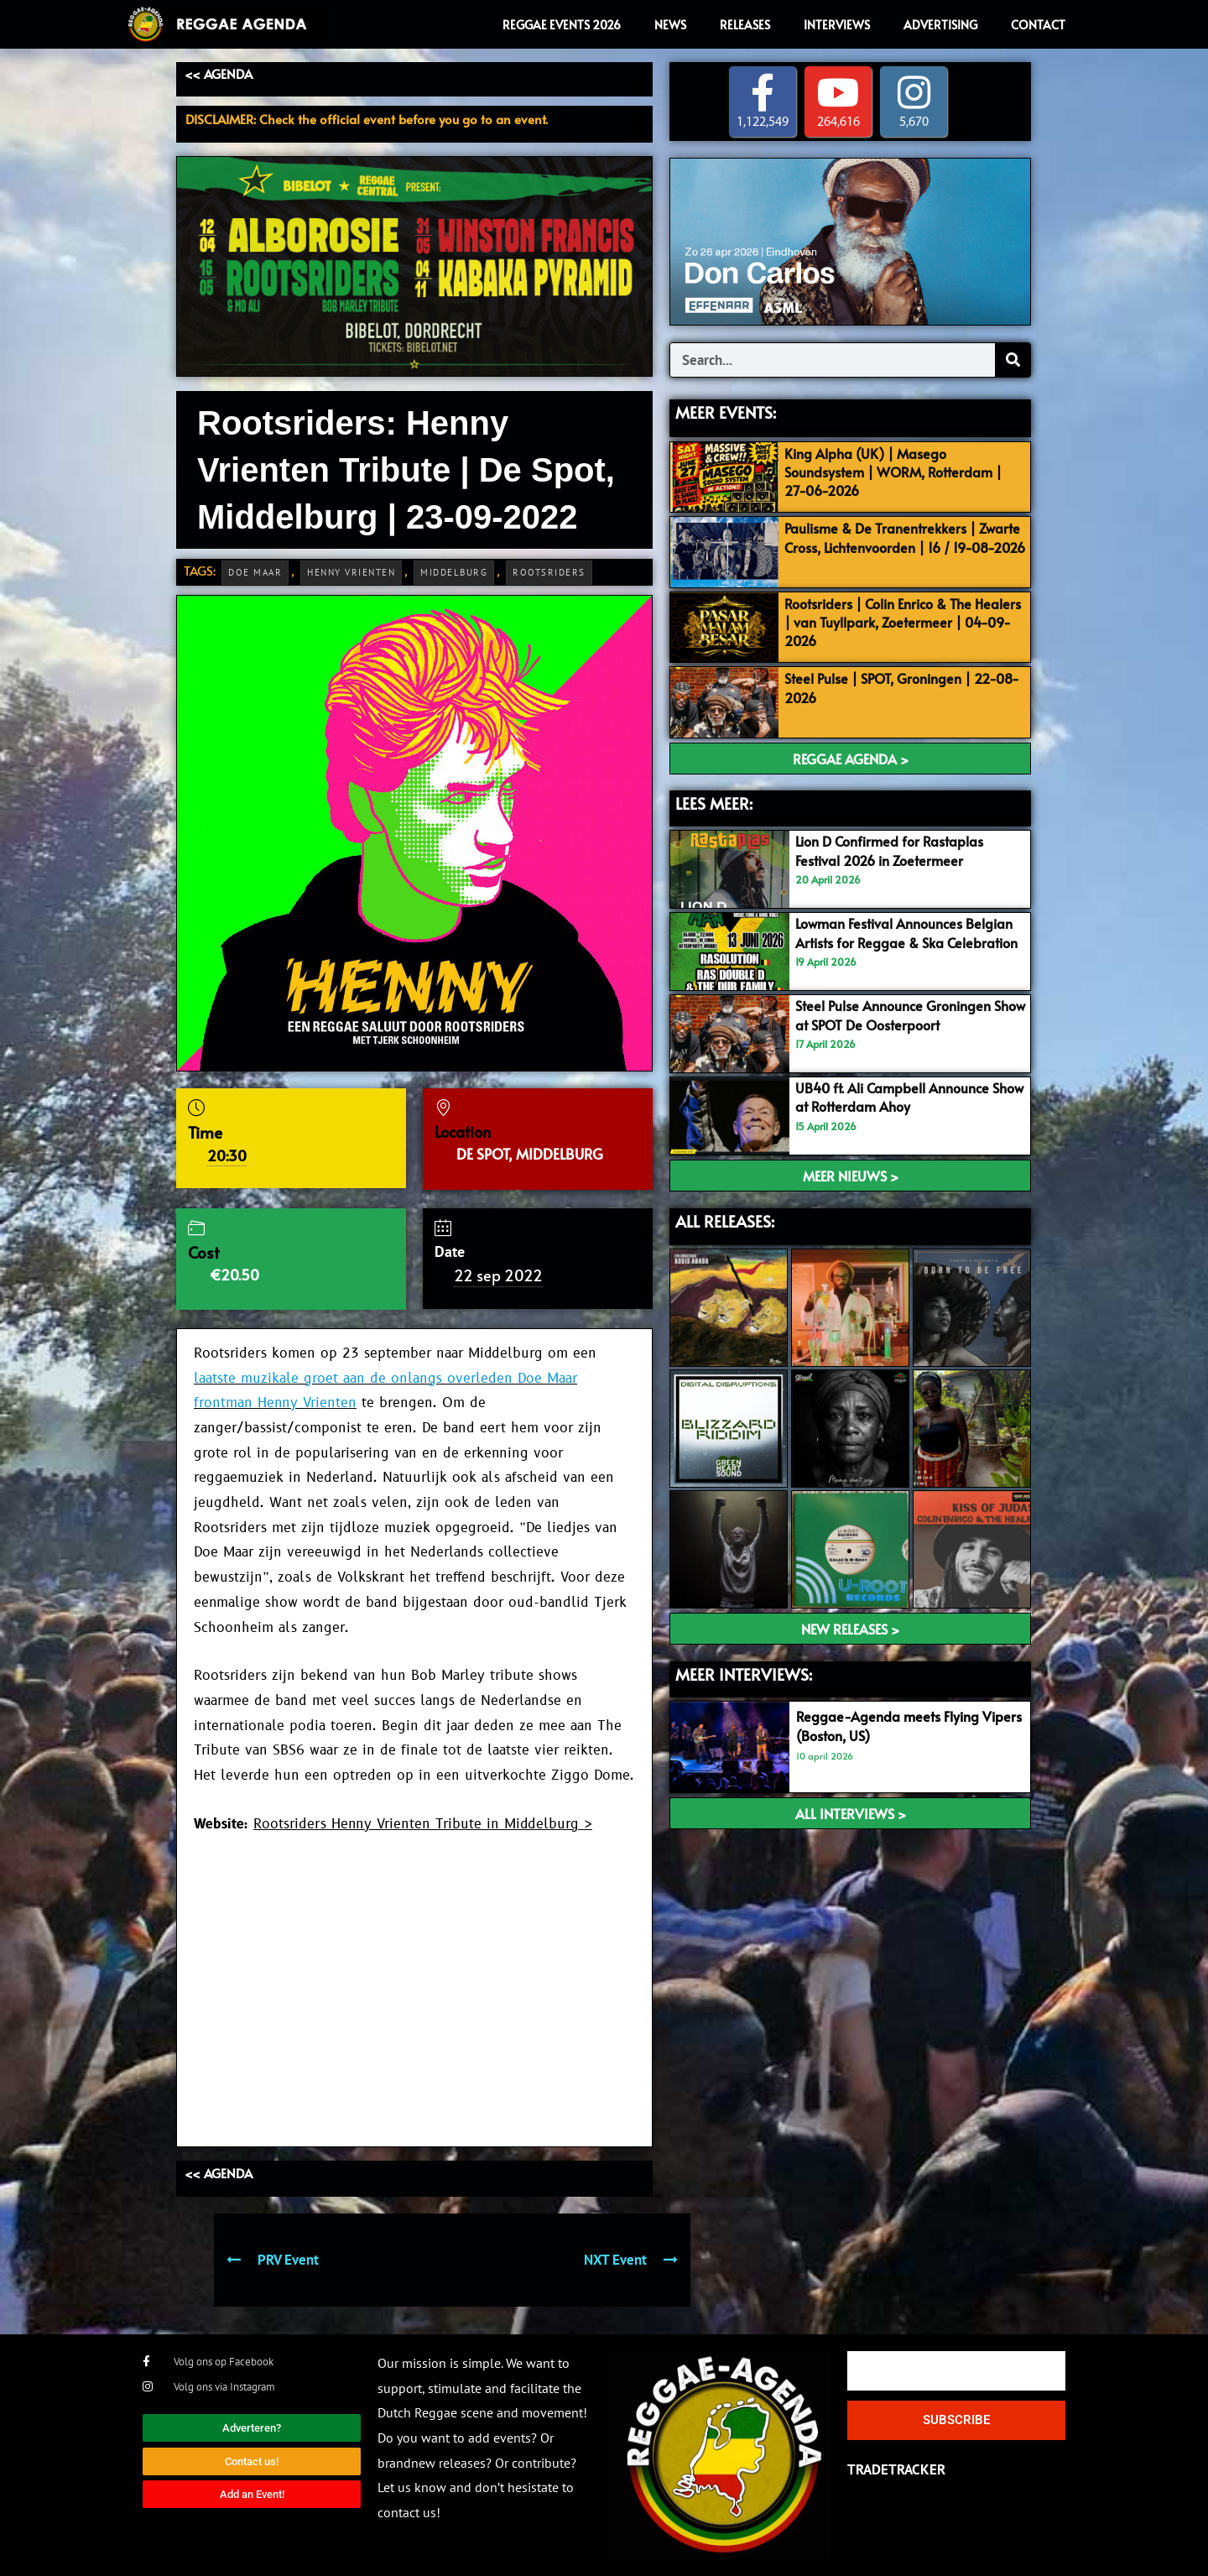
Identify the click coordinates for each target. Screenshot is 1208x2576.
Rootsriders (549, 572)
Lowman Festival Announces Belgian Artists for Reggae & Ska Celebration (900, 941)
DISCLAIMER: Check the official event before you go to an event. (366, 119)
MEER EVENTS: (725, 413)
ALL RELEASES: (724, 1221)
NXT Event (631, 2259)
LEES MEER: (713, 803)
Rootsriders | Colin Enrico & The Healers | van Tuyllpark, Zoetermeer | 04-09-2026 (903, 621)
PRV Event (272, 2259)
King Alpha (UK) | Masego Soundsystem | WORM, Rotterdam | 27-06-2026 (900, 471)
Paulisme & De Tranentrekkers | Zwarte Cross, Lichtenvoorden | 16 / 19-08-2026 (897, 546)
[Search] (1012, 361)
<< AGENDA (219, 73)
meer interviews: (743, 1674)
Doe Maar (255, 572)
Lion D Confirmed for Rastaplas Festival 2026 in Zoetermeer (895, 851)
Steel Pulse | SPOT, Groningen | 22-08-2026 (899, 688)
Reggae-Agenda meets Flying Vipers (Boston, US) (891, 1726)
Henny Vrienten (351, 572)
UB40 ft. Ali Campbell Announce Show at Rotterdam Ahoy (899, 1096)
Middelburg (453, 572)
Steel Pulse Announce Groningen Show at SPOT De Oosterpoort (900, 1014)
